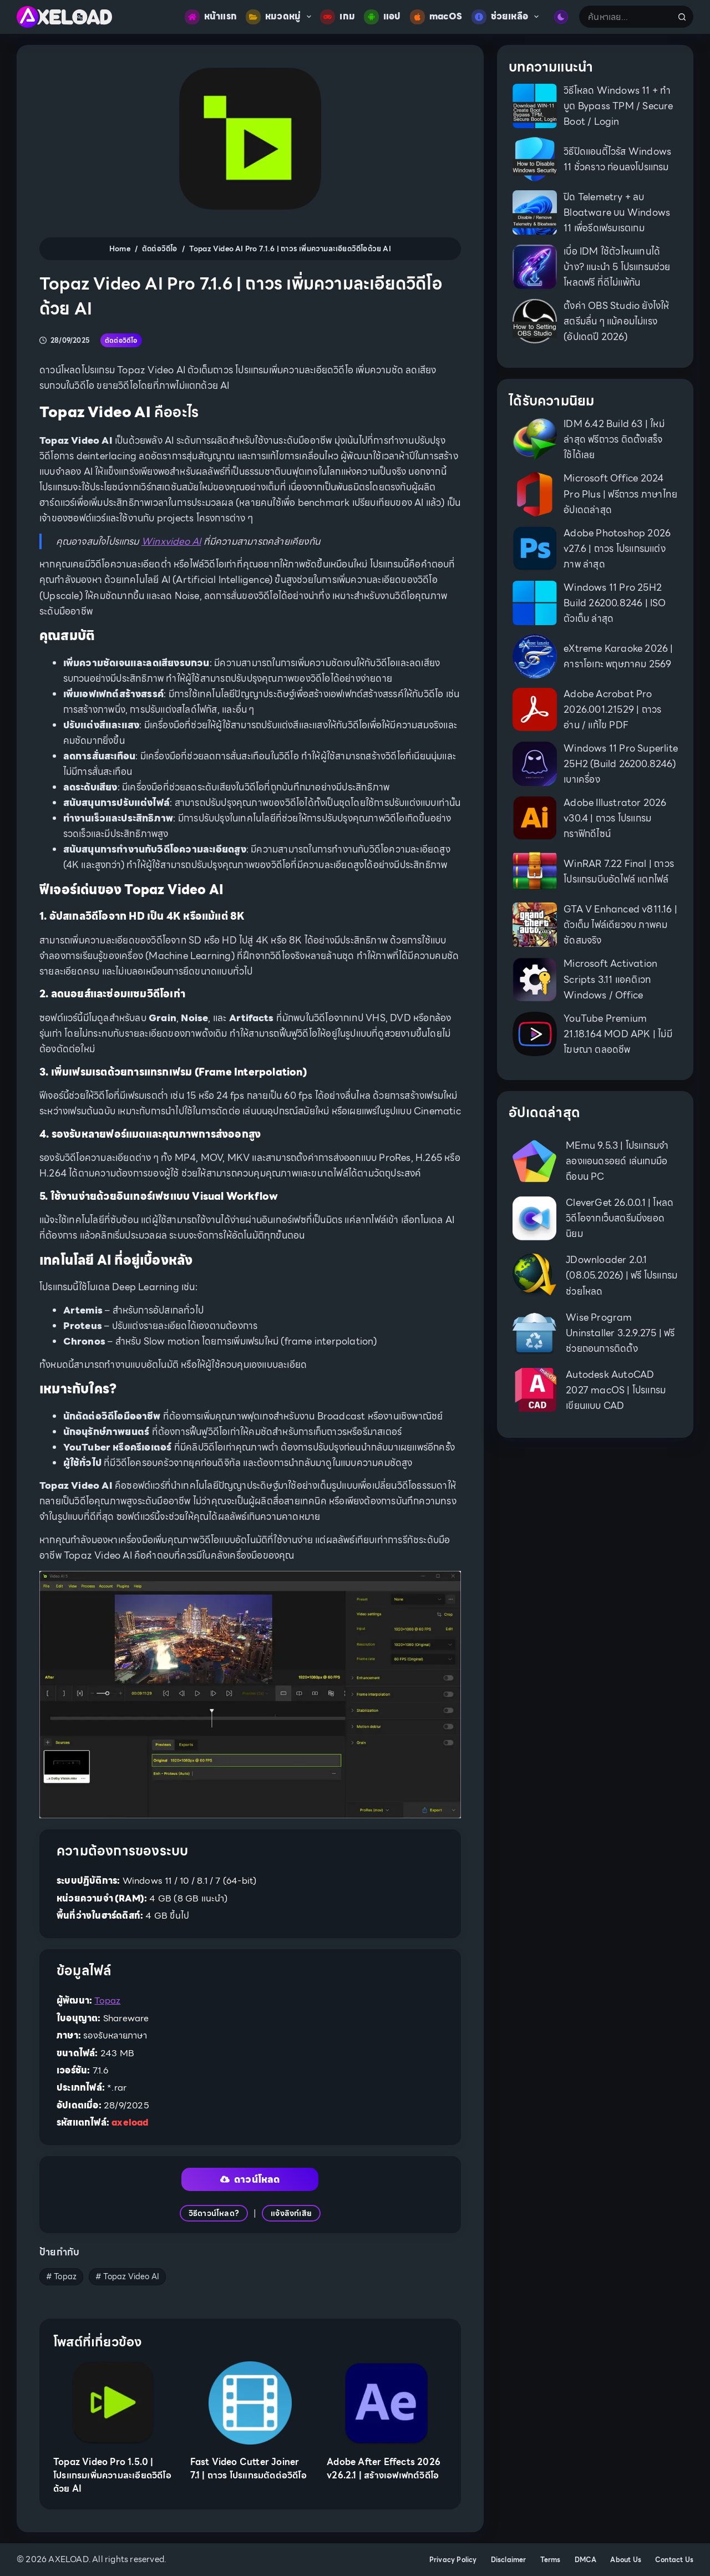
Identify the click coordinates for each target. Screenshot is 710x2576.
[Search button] (682, 17)
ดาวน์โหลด (250, 2179)
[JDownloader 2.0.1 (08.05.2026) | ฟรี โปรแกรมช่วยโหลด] (534, 1275)
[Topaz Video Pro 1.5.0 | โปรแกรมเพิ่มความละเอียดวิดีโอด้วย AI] (113, 2403)
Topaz (107, 2000)
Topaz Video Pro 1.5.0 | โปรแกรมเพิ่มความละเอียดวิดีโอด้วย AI (112, 2475)
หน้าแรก (211, 16)
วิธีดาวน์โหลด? (214, 2213)
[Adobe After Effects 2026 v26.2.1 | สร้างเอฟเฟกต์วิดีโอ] (387, 2403)
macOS (436, 16)
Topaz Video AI (127, 2276)
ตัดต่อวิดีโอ (121, 340)
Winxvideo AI (171, 541)
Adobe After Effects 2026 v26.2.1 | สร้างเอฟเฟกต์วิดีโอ (383, 2468)
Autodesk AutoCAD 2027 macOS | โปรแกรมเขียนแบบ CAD (616, 1390)
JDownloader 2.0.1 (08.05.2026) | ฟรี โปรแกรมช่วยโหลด (621, 1275)
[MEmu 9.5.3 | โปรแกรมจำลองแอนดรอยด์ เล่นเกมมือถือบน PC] (534, 1161)
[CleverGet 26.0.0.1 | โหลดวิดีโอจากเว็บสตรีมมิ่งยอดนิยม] (534, 1218)
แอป (382, 16)
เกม (337, 16)
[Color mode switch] (561, 17)
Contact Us (674, 2559)
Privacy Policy (453, 2559)
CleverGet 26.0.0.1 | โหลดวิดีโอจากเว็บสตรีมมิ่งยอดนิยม (619, 1218)
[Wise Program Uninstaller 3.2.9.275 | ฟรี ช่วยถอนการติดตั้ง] (534, 1333)
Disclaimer (508, 2559)
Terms (550, 2559)
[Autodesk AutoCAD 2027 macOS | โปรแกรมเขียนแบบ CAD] (534, 1390)
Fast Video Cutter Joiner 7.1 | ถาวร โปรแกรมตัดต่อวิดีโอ (248, 2468)
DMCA (586, 2559)
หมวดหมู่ (281, 16)
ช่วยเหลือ (507, 16)
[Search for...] (625, 17)
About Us (625, 2559)
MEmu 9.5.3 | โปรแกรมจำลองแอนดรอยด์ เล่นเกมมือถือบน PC (617, 1161)
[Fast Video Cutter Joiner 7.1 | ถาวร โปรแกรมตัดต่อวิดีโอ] (250, 2403)
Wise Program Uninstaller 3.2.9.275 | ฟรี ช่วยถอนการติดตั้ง (620, 1333)
